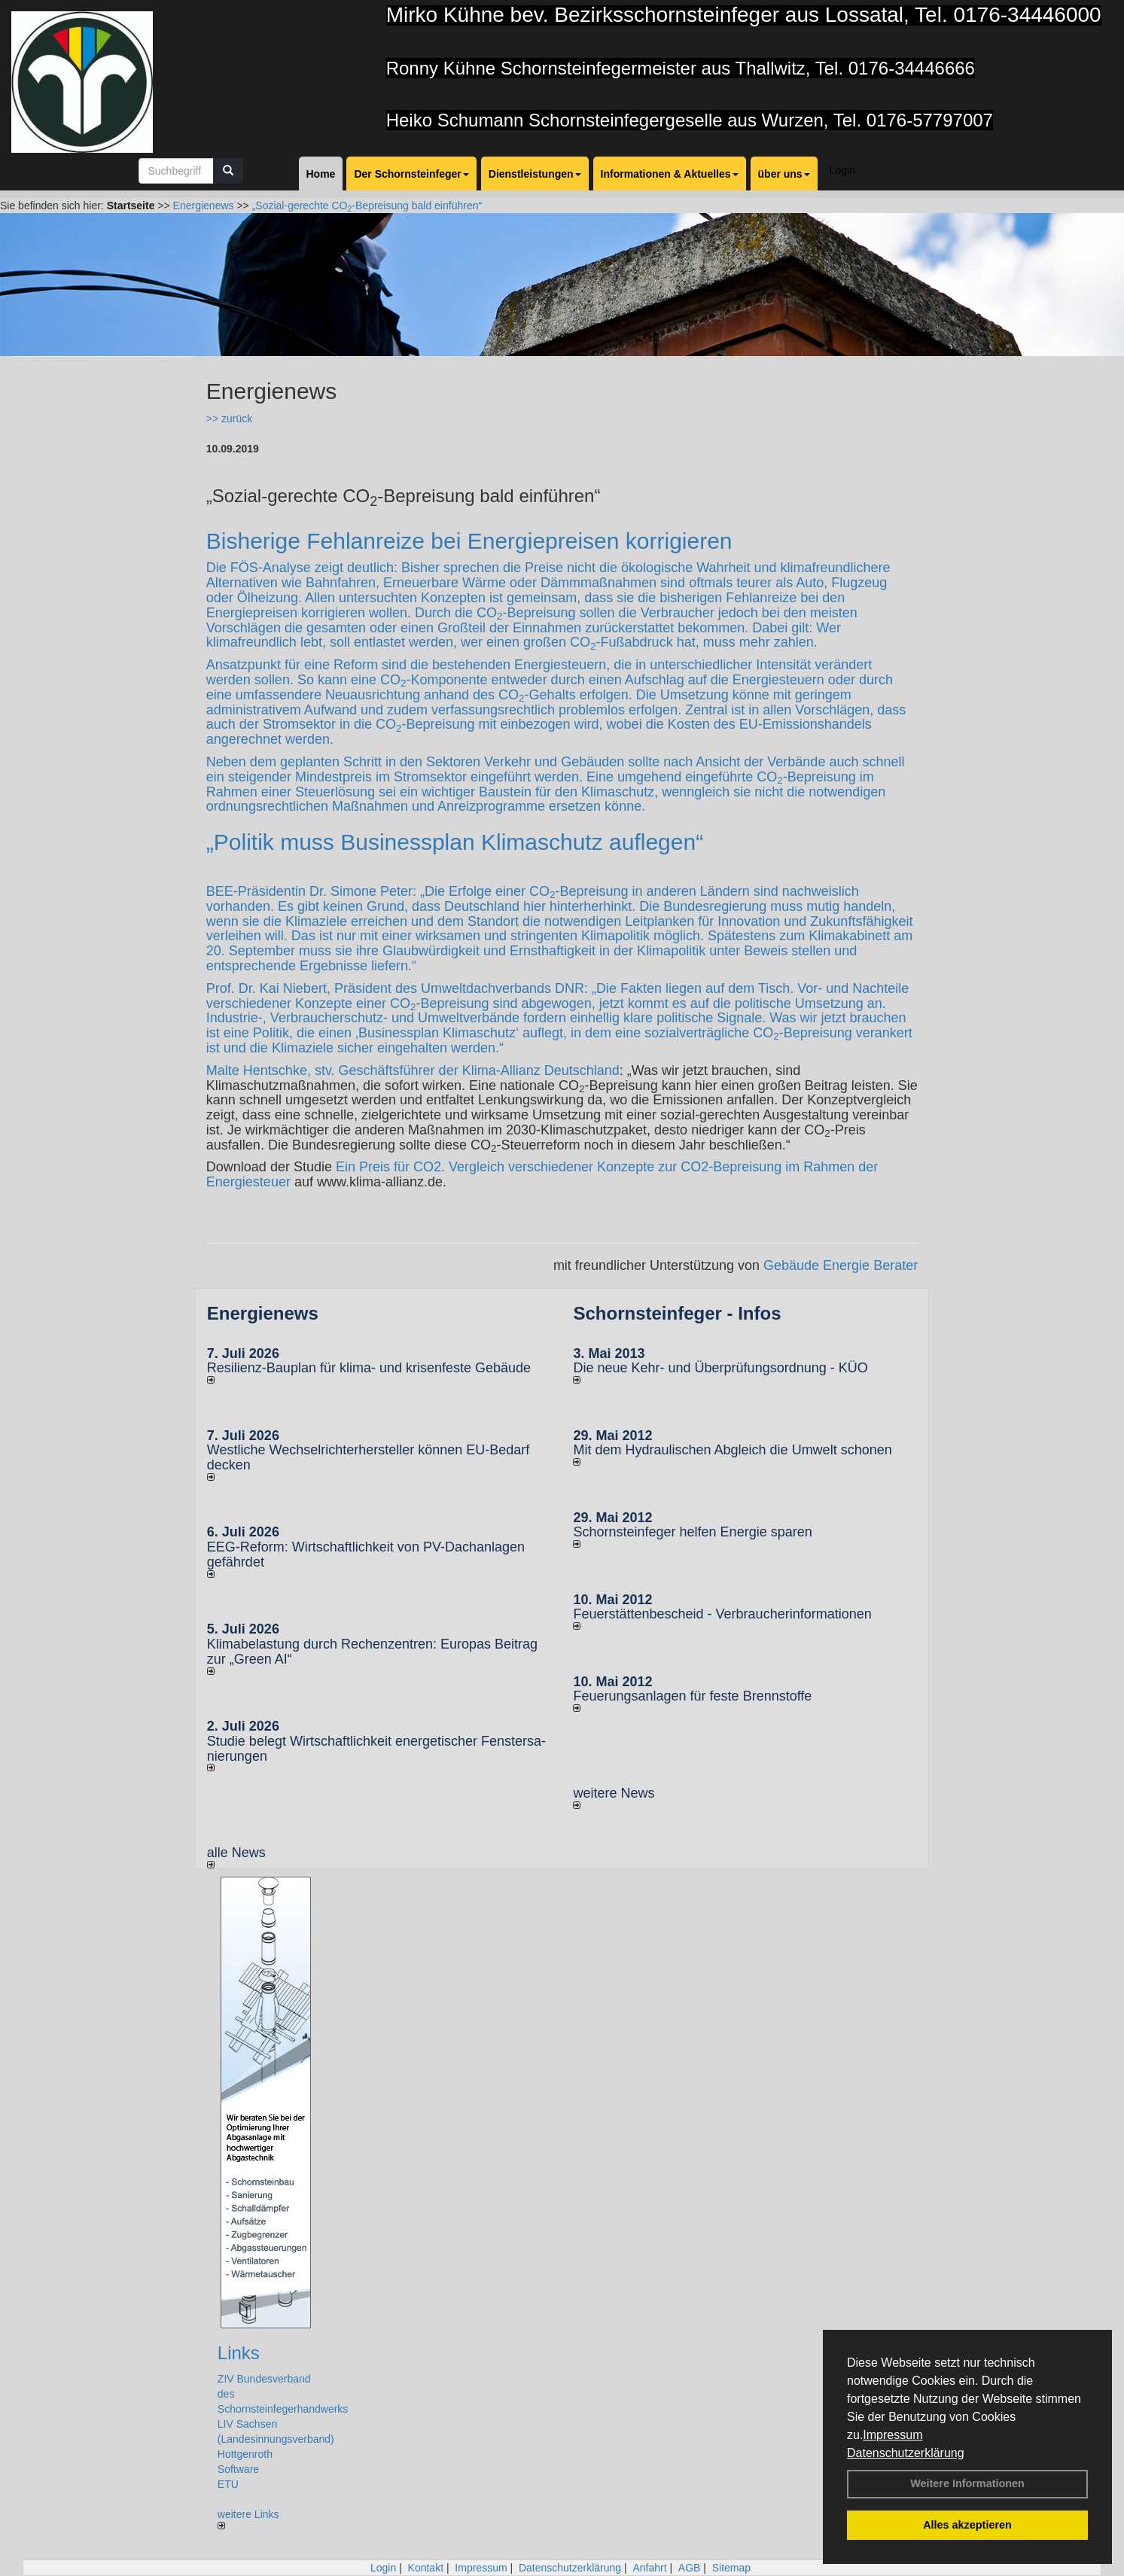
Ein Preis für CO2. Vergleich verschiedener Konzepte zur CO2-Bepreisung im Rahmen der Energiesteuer (542, 1174)
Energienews (262, 1313)
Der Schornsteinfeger (411, 174)
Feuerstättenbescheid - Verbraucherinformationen (722, 1613)
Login (842, 170)
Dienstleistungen (535, 174)
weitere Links (248, 2518)
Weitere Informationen (967, 2483)
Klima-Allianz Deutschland (541, 1070)
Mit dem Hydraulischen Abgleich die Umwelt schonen (732, 1449)
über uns (784, 174)
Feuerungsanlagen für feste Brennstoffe (692, 1696)
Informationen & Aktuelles (670, 174)
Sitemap (731, 2568)
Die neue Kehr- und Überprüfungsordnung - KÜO (720, 1367)
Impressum (892, 2434)
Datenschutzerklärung (905, 2453)
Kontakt (425, 2568)
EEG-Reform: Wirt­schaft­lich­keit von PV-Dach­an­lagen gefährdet (366, 1554)
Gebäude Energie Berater (840, 1265)
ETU (228, 2484)
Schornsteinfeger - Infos (677, 1313)
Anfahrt (649, 2568)
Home (321, 174)
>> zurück (229, 419)
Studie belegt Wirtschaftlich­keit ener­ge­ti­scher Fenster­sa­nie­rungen (376, 1749)
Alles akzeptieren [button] (967, 2525)
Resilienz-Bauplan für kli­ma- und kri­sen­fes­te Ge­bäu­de (369, 1367)
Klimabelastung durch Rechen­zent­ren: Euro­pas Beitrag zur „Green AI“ (372, 1652)
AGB (689, 2568)
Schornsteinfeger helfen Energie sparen (692, 1531)
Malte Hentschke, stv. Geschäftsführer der (334, 1070)
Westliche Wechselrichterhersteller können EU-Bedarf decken (368, 1457)
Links (239, 2353)
